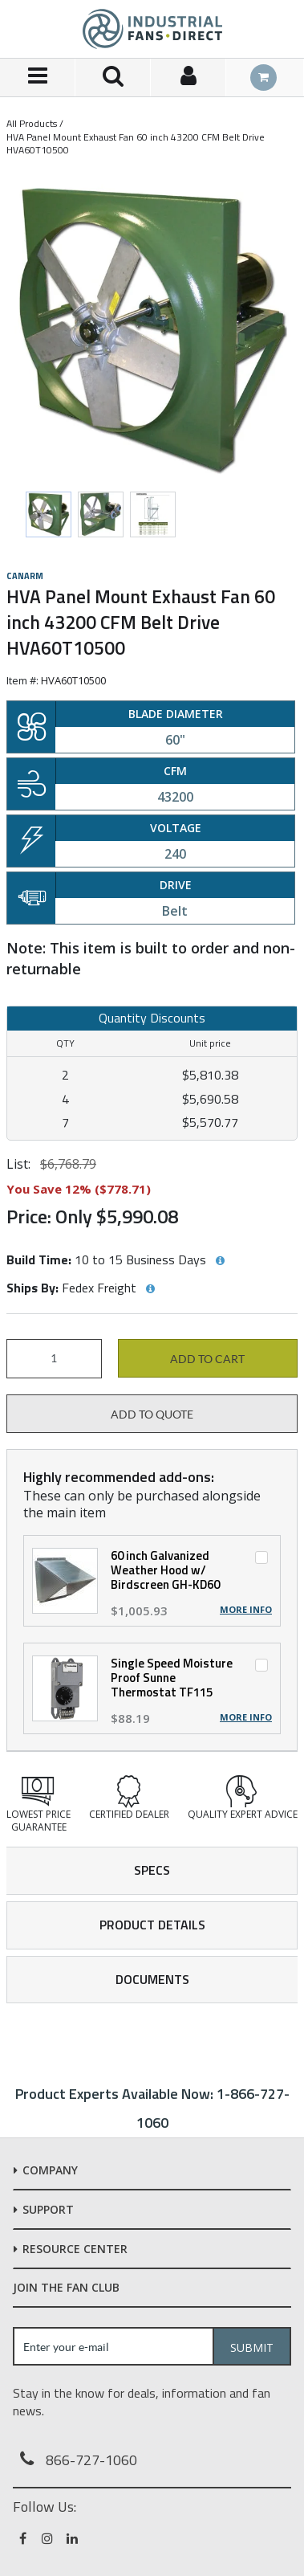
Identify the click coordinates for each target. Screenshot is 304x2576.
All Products (31, 123)
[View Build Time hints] (219, 1261)
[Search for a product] (113, 77)
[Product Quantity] (54, 1358)
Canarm (24, 575)
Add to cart (207, 1359)
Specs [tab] (152, 1870)
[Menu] (37, 77)
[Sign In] (188, 77)
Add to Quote (152, 1414)
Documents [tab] (152, 1979)
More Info (246, 1609)
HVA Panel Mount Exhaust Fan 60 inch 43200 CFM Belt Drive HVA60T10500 (135, 143)
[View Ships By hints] (150, 1289)
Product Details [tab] (152, 1924)
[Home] (152, 29)
